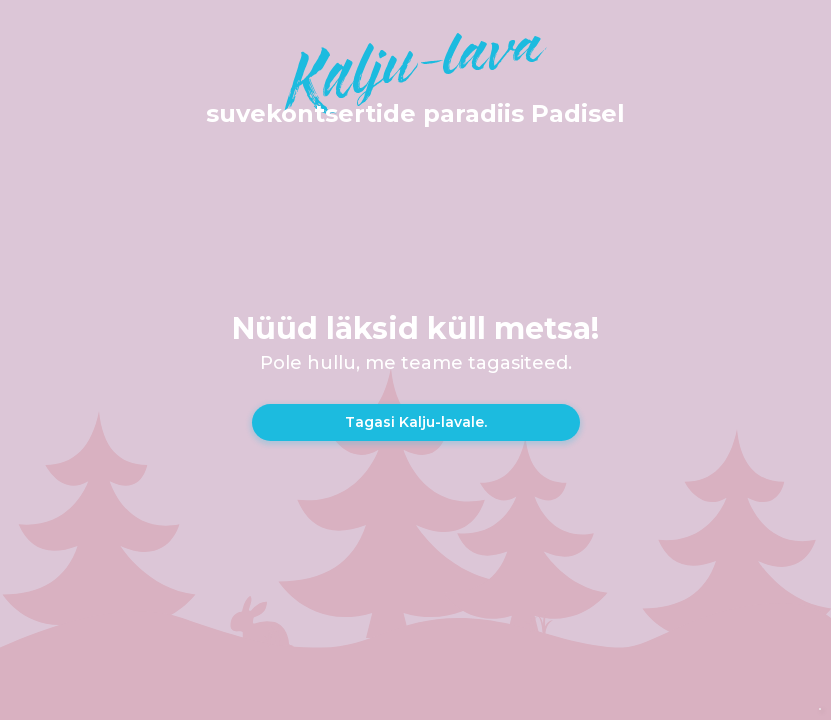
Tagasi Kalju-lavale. (416, 422)
